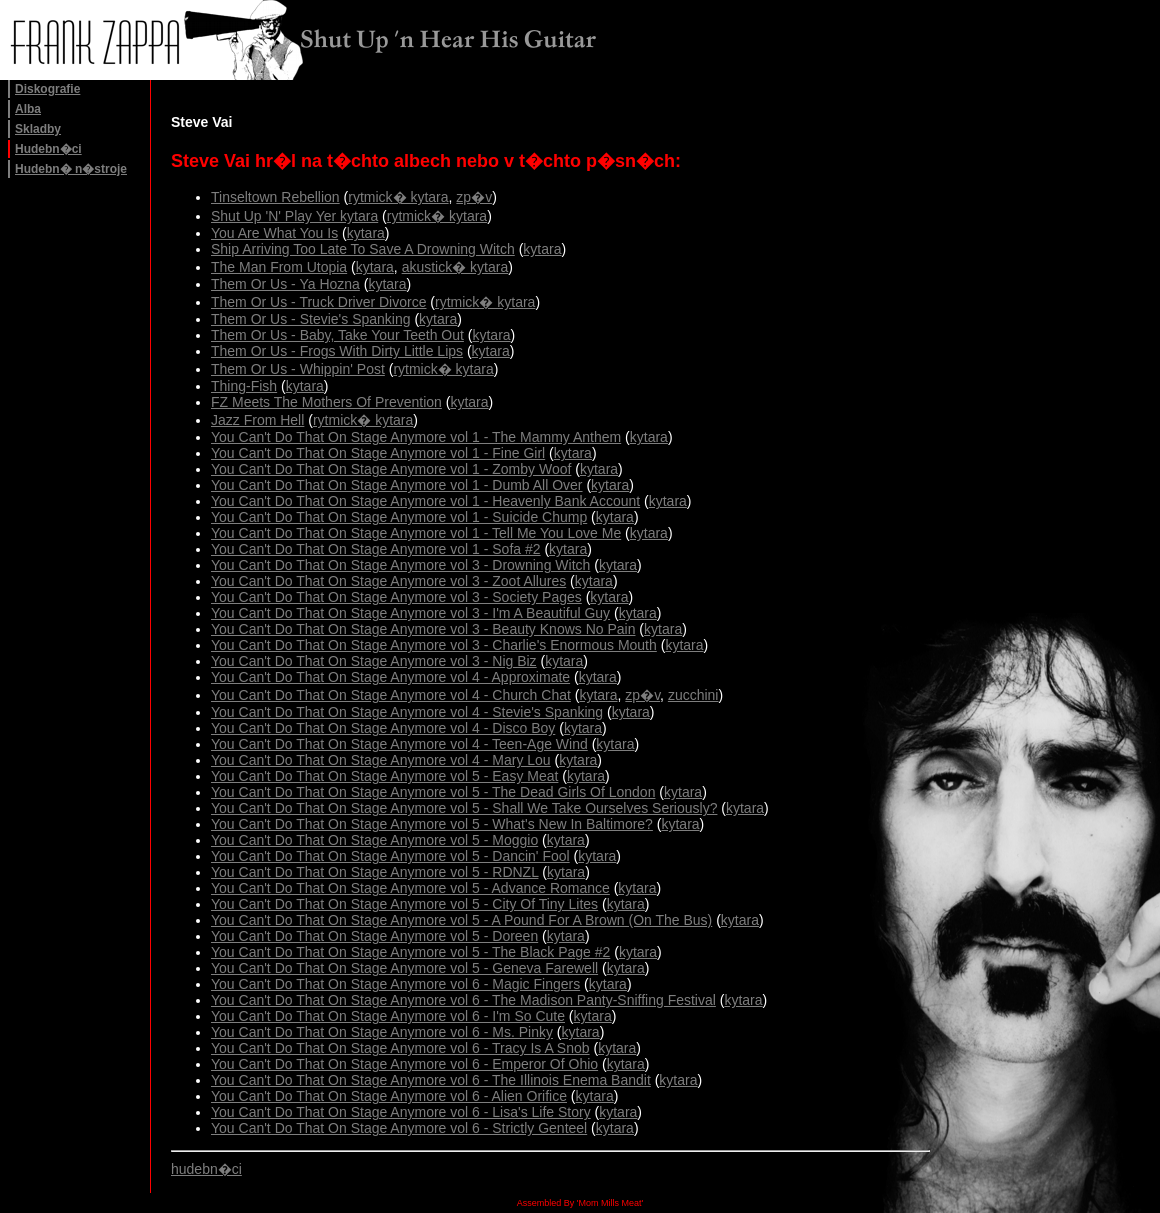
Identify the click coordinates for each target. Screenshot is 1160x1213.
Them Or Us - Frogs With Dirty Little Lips (337, 351)
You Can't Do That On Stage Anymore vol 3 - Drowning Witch (400, 565)
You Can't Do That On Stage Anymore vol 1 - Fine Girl (378, 453)
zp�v (474, 197)
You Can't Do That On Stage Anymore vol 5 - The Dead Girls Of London (433, 792)
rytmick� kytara (398, 197)
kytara (366, 233)
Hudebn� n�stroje (71, 169)
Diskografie (47, 89)
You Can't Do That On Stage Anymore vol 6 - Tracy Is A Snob (400, 1048)
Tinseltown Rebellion (275, 197)
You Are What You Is (274, 233)
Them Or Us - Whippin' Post (298, 369)
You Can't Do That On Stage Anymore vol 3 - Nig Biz (374, 661)
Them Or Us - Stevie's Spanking (311, 319)
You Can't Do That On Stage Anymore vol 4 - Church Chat (391, 695)
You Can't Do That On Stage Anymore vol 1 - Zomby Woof (391, 469)
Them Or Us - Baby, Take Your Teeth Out (337, 335)
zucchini (693, 695)
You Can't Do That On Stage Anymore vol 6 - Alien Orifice (389, 1096)
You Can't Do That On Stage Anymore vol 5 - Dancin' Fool (390, 856)
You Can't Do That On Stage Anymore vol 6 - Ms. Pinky (382, 1032)
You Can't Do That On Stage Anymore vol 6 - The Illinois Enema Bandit (431, 1080)
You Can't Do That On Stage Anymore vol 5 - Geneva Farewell (404, 968)
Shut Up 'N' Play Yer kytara (294, 216)
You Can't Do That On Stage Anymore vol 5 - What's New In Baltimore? (432, 824)
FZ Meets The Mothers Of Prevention (326, 402)
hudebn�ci (206, 1169)
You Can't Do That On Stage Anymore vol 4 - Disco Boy (383, 728)
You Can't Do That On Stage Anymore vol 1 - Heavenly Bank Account (425, 501)
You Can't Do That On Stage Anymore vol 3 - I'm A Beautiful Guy (410, 613)
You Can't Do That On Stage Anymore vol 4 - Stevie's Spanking (407, 712)
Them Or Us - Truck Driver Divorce (318, 302)
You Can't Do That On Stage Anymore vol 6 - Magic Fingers (395, 984)
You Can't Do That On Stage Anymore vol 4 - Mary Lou (381, 760)
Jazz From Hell (257, 420)
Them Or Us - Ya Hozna (285, 284)
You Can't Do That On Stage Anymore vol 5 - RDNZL (374, 872)
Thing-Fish (244, 386)
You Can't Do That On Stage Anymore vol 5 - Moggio (374, 840)
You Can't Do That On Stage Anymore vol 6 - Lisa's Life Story (401, 1112)
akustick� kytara (455, 267)
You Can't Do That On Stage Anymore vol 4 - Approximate (390, 677)
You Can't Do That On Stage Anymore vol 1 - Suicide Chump (399, 517)
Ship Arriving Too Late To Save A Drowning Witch (363, 249)
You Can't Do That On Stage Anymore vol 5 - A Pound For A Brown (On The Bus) (461, 920)
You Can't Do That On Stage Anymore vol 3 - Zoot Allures (388, 581)
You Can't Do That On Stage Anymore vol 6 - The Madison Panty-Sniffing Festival (463, 1000)
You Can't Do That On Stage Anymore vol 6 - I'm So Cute (388, 1016)
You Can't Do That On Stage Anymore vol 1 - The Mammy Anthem (416, 437)
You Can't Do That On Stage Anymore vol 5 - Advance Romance (410, 888)
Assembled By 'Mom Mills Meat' (580, 1203)
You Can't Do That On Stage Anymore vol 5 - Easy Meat (384, 776)
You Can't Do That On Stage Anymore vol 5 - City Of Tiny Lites (404, 904)
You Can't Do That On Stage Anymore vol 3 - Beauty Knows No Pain (423, 629)
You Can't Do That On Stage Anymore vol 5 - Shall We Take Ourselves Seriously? (464, 808)
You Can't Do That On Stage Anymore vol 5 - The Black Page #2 (410, 952)
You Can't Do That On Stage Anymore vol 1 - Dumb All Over (397, 485)
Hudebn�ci (48, 149)
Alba (28, 109)
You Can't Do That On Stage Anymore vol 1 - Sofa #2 (376, 549)
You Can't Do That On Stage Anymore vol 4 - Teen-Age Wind (399, 744)
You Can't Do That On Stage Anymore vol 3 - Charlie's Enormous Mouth (434, 645)
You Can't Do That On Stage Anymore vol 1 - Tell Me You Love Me (416, 533)
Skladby (38, 129)
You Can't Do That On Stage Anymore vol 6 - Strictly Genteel (399, 1128)
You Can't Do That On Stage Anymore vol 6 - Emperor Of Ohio (404, 1064)
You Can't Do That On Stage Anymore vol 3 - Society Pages (396, 597)
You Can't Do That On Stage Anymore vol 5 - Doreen (374, 936)
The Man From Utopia (279, 267)
